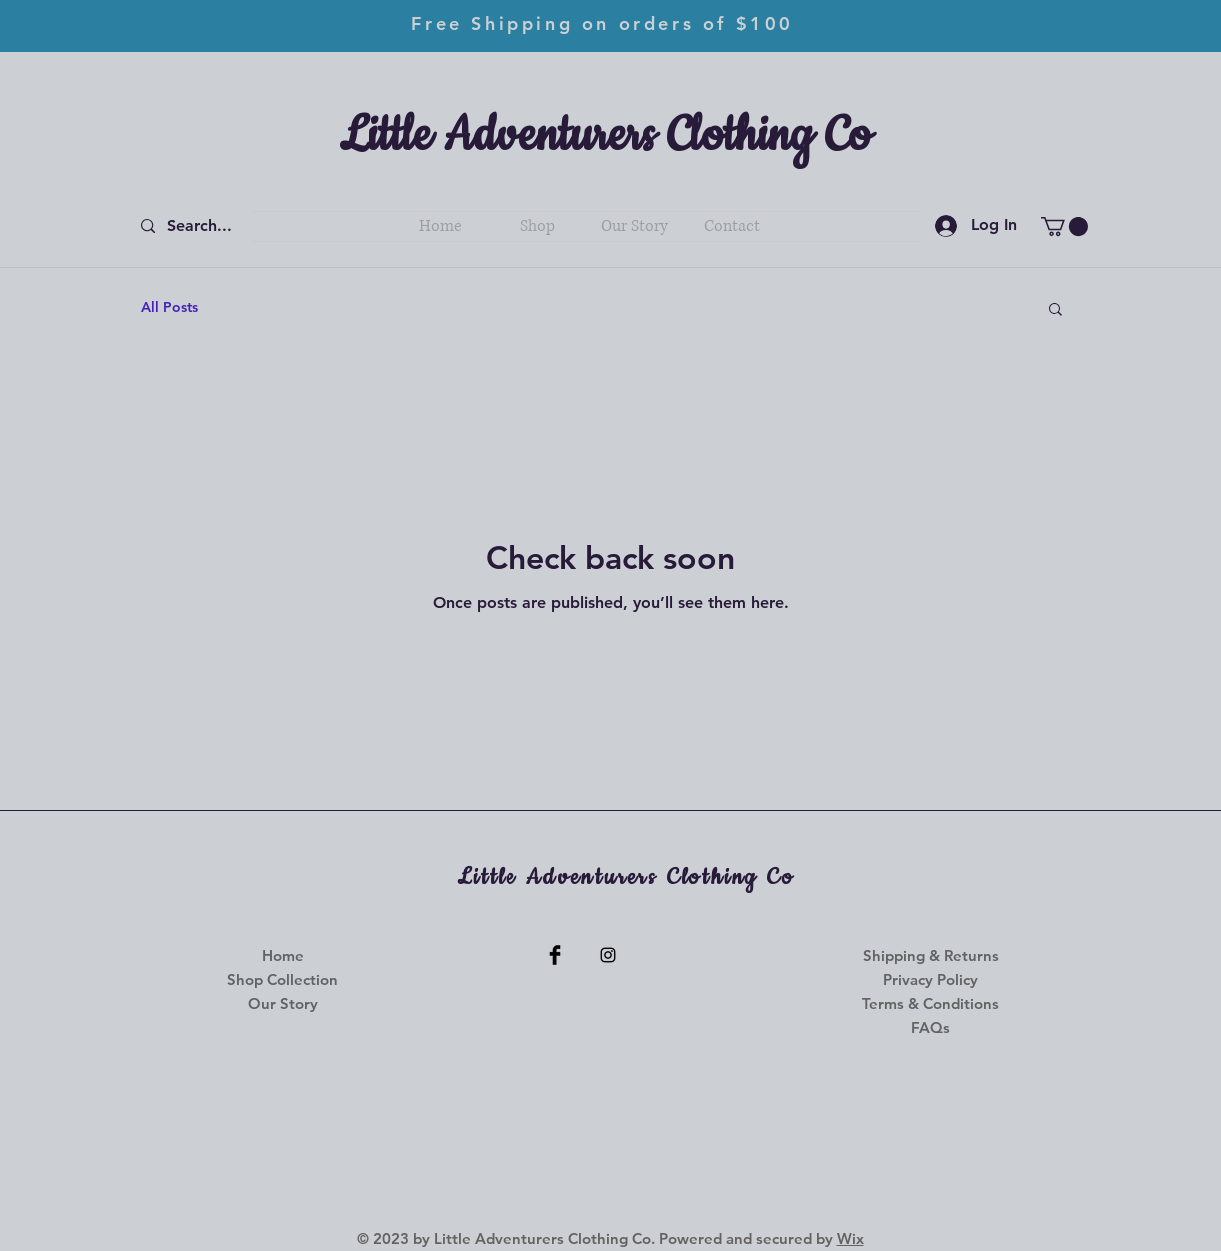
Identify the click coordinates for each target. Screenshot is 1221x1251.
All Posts (169, 307)
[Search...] (202, 226)
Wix (850, 1238)
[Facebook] (555, 955)
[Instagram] (608, 955)
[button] (1064, 226)
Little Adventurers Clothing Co (605, 136)
